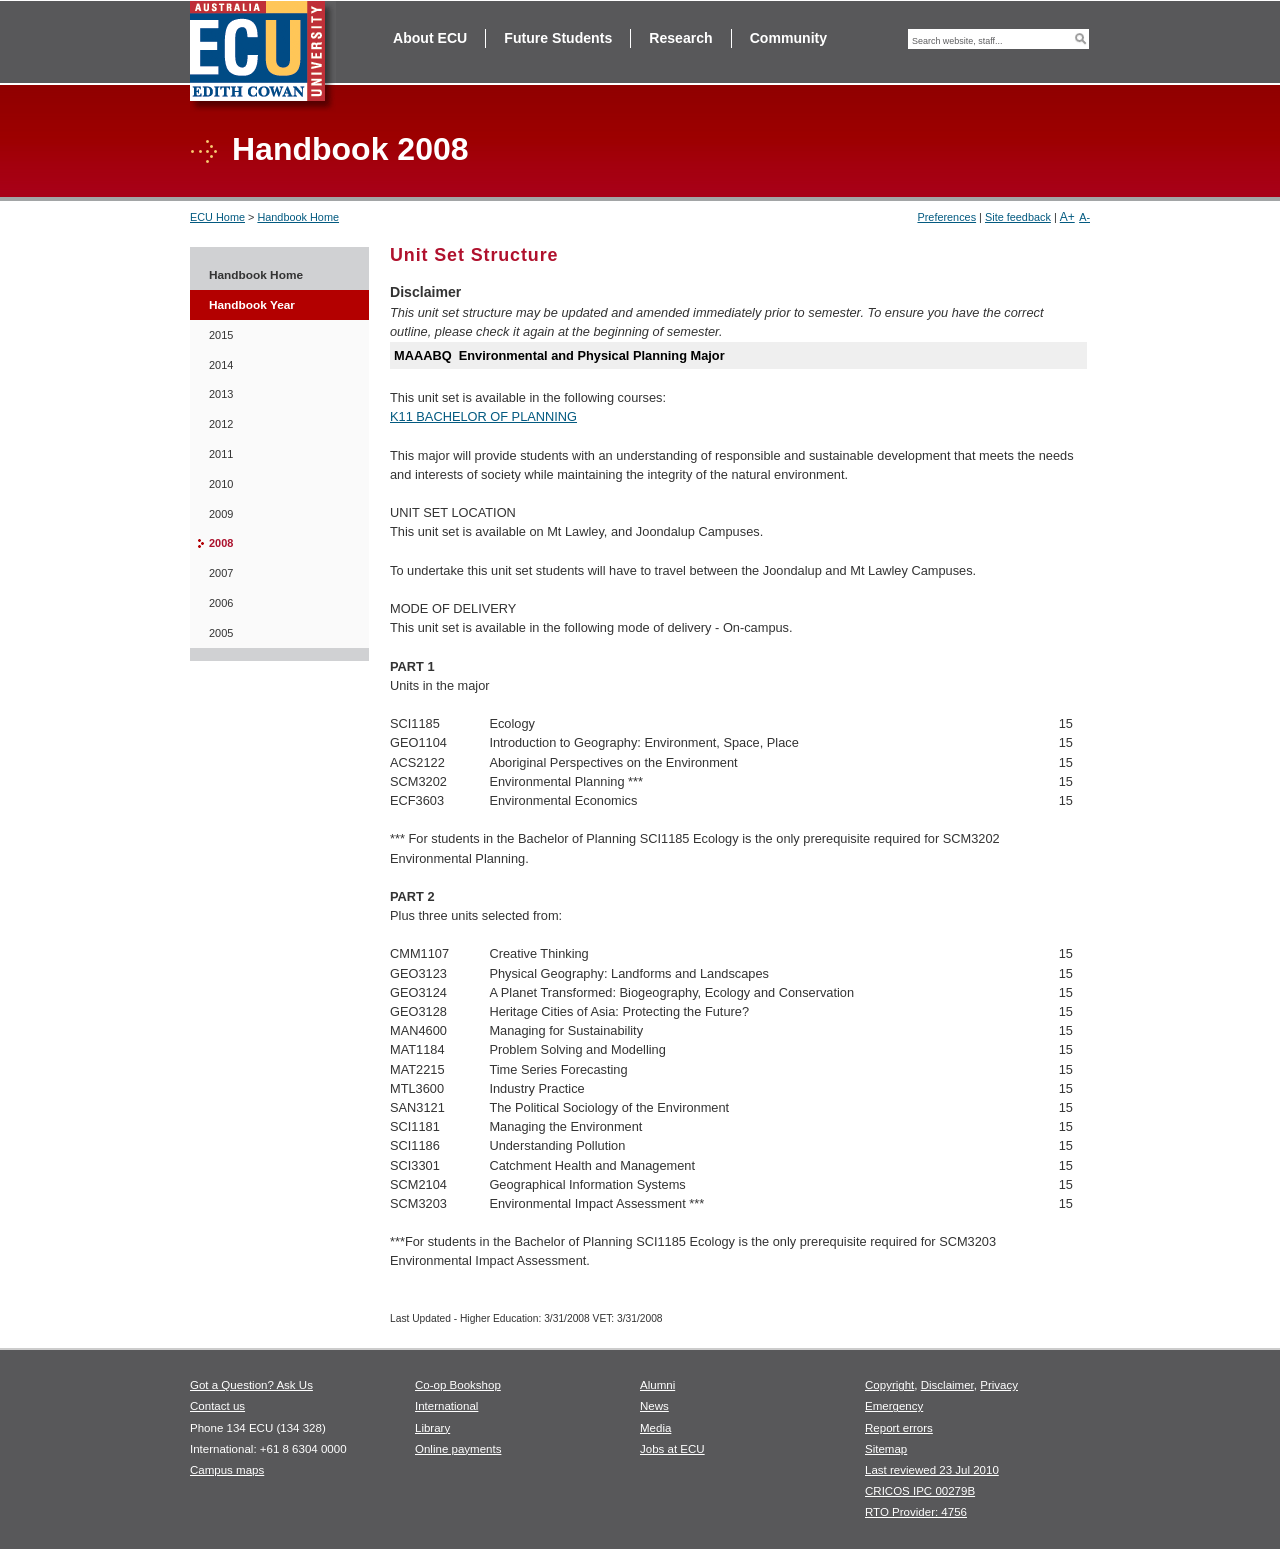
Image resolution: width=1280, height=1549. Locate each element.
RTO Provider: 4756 (916, 1512)
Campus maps (227, 1470)
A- (1084, 217)
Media (655, 1428)
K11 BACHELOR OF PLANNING (483, 416)
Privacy (999, 1385)
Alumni (657, 1385)
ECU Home (217, 217)
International (446, 1406)
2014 (221, 365)
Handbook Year (252, 305)
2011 (221, 454)
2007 (221, 573)
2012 (221, 424)
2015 (221, 335)
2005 (221, 633)
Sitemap (886, 1449)
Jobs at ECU (672, 1449)
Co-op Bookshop (458, 1385)
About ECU (430, 38)
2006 (221, 603)
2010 (221, 484)
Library (432, 1428)
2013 (221, 394)
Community (788, 38)
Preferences (946, 217)
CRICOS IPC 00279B (920, 1491)
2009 (221, 514)
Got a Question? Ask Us (251, 1385)
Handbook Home (298, 217)
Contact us (217, 1406)
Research (680, 38)
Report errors (899, 1428)
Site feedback (1018, 217)
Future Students (558, 38)
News (654, 1406)
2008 (221, 543)
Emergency (894, 1406)
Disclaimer (947, 1385)
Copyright (889, 1385)
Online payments (458, 1449)
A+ (1067, 217)
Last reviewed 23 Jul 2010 (932, 1470)
